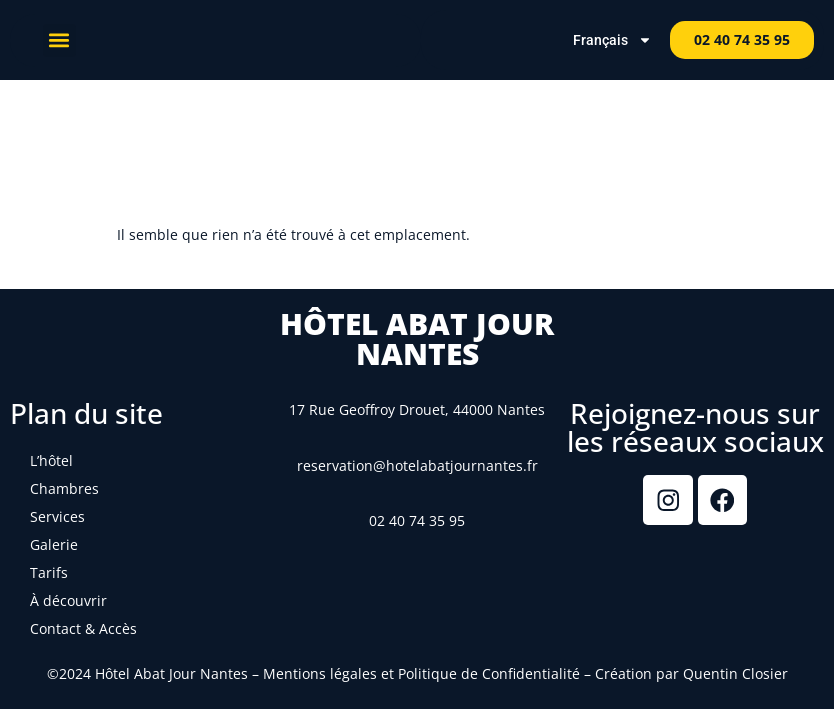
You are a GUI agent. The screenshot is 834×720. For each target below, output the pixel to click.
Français (612, 40)
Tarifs (49, 572)
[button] (59, 40)
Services (57, 516)
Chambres (64, 488)
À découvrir (68, 600)
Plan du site (86, 413)
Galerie (54, 544)
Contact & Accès (83, 628)
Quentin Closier (735, 673)
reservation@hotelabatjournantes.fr (417, 465)
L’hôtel (51, 460)
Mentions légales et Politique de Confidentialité (421, 673)
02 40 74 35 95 (417, 520)
